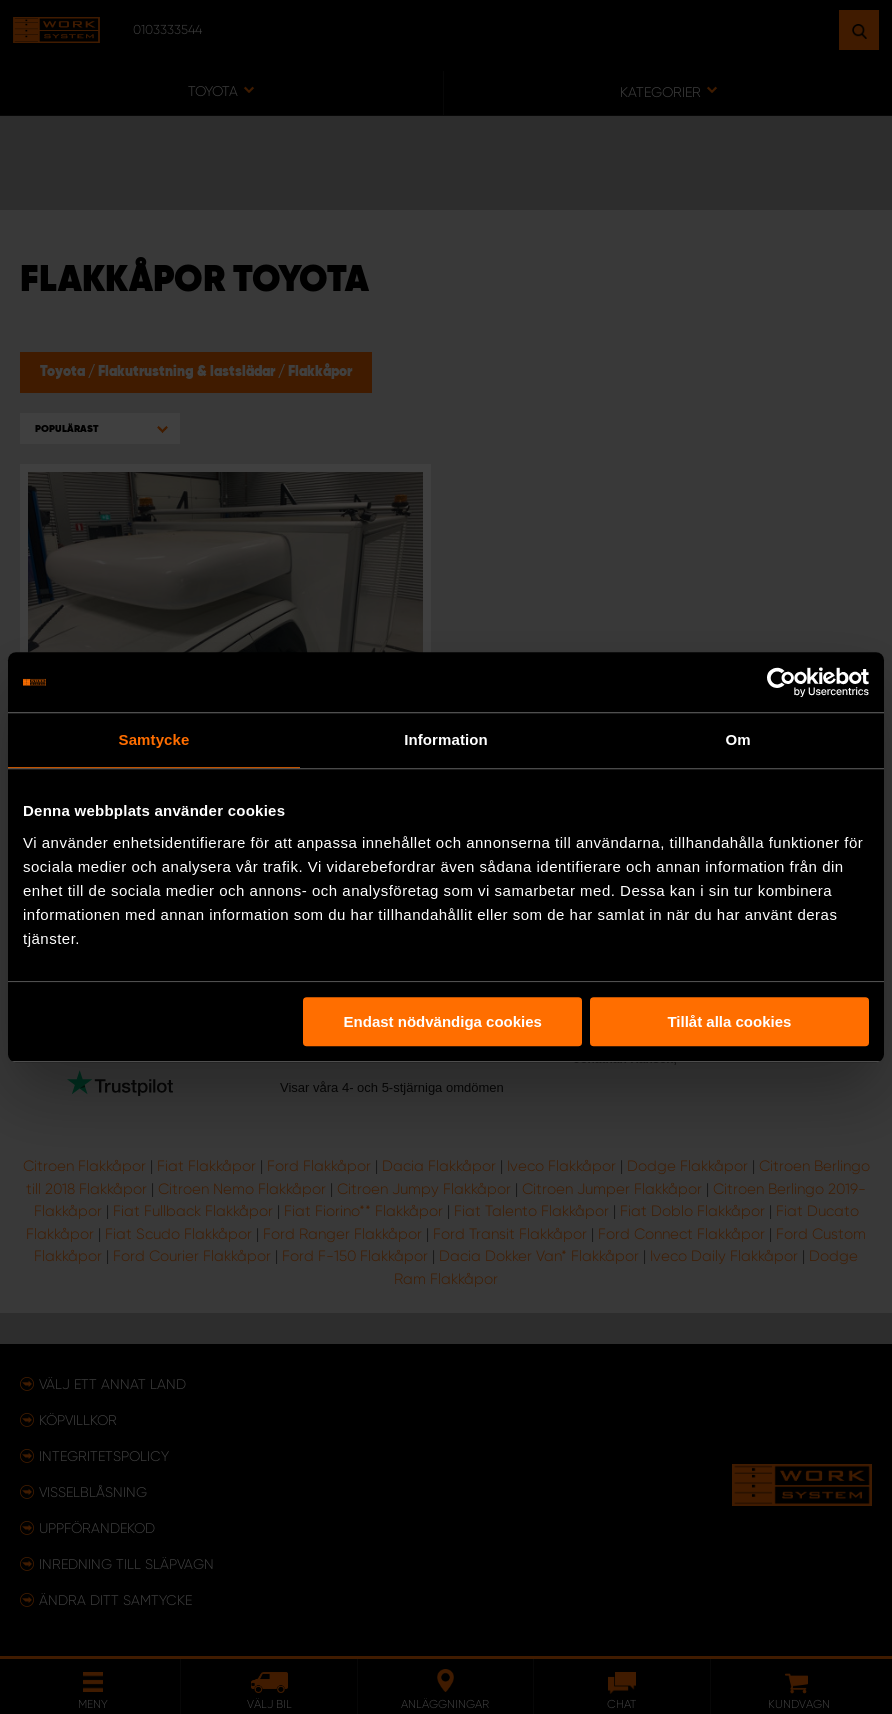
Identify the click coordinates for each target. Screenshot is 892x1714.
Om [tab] (737, 739)
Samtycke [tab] (154, 739)
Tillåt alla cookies (729, 1021)
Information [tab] (446, 739)
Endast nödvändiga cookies (443, 1021)
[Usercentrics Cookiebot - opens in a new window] (781, 682)
